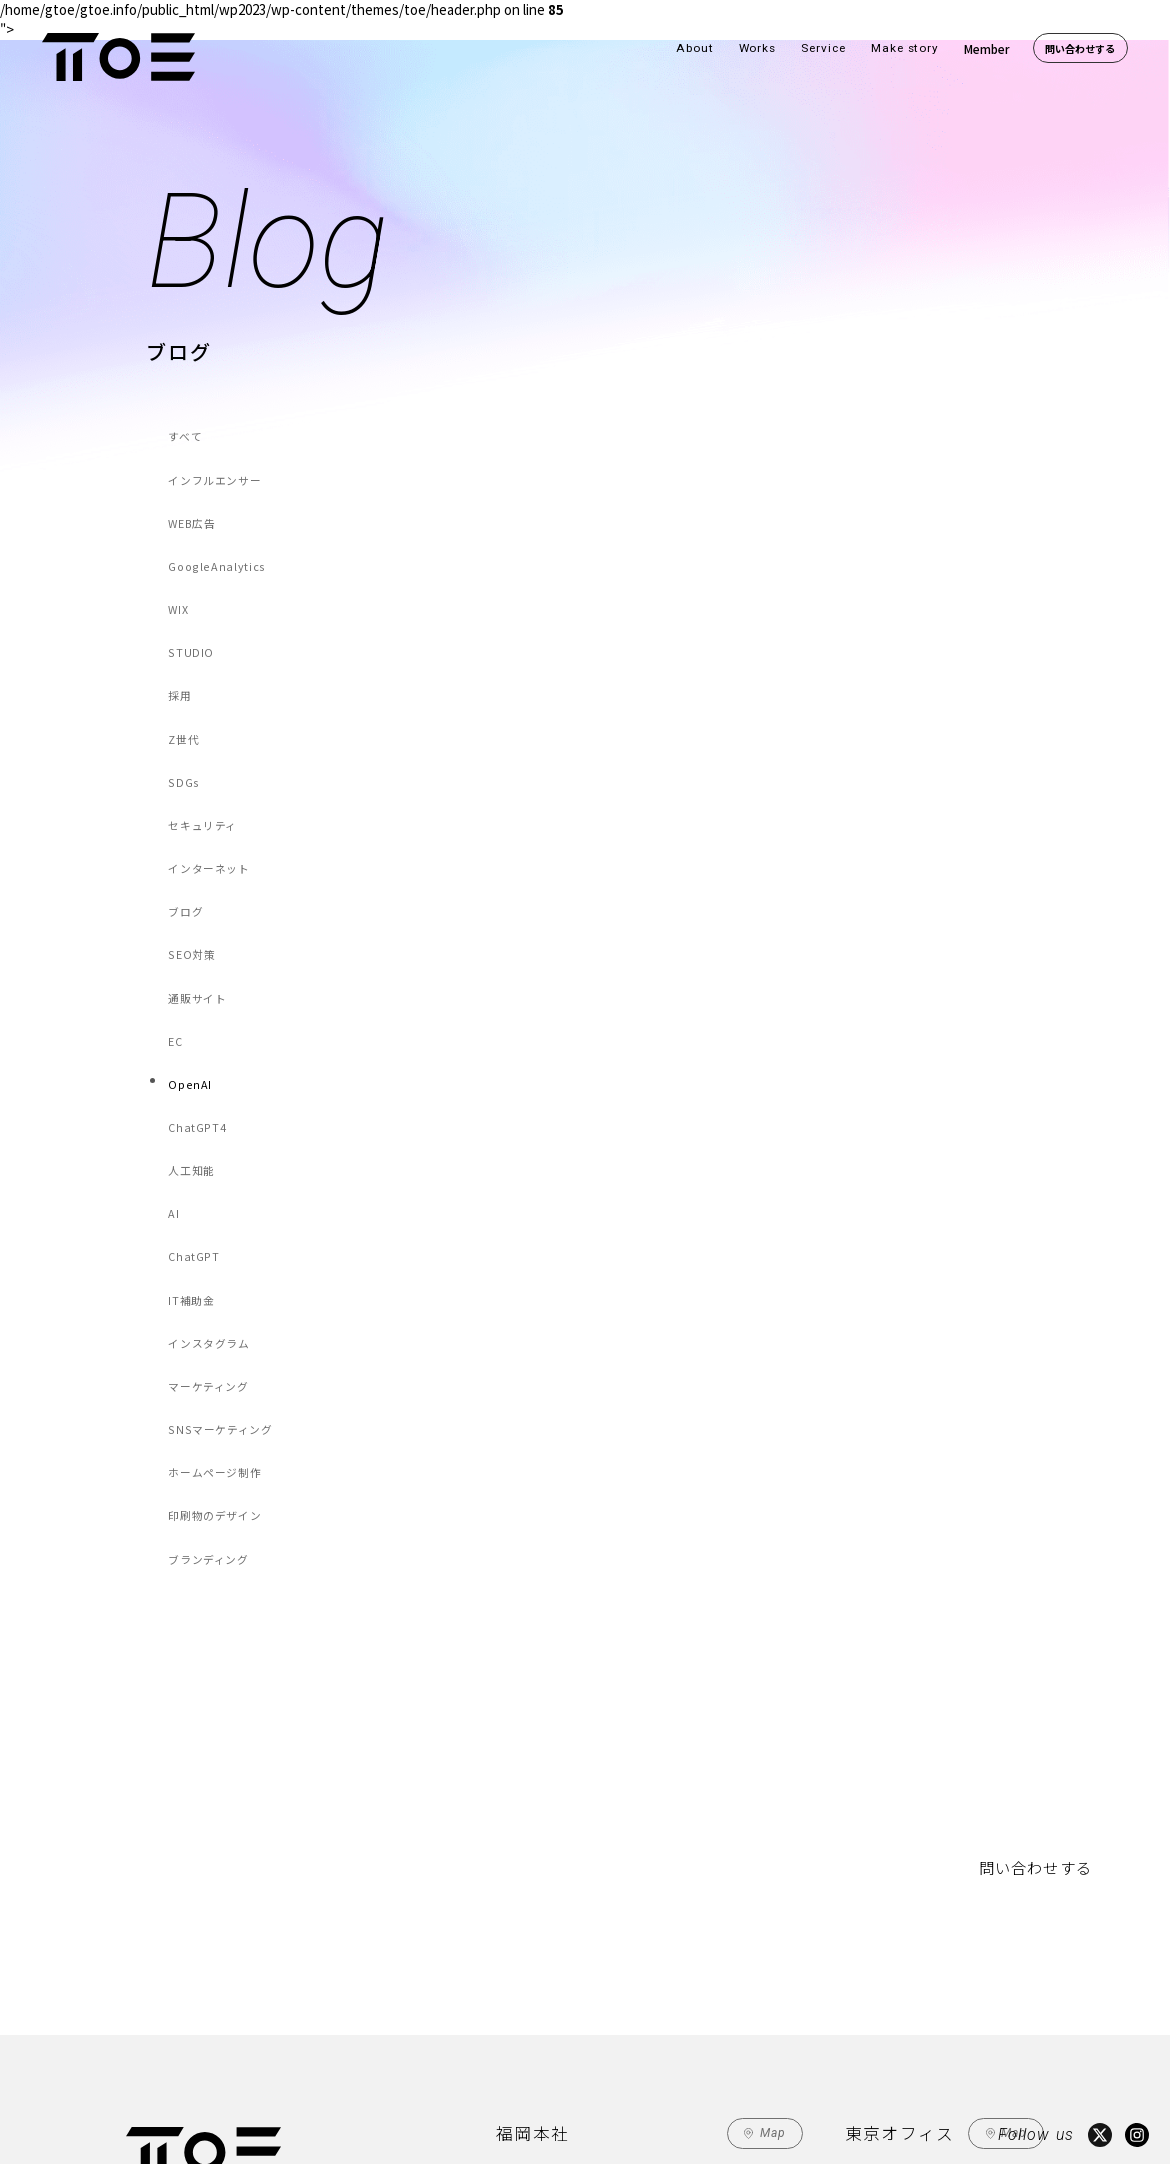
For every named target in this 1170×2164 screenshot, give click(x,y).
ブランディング (208, 1345)
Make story (905, 48)
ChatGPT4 (199, 994)
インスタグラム (209, 1170)
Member (987, 48)
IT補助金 (193, 1135)
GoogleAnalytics (213, 538)
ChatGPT (195, 1100)
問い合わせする (1080, 48)
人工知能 (193, 1030)
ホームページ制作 (214, 1275)
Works (758, 48)
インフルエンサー (214, 468)
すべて (187, 433)
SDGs (186, 714)
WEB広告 (194, 503)
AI (177, 1065)
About (695, 48)
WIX (182, 573)
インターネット (209, 784)
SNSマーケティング (219, 1240)
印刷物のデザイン (214, 1310)
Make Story (362, 2071)
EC (179, 924)
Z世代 (186, 679)
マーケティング (208, 1205)
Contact (526, 2071)
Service (823, 48)
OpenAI (191, 959)
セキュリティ (203, 749)
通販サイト (198, 889)
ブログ (188, 819)
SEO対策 (193, 854)
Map (773, 1916)
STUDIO (192, 608)
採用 (182, 644)
